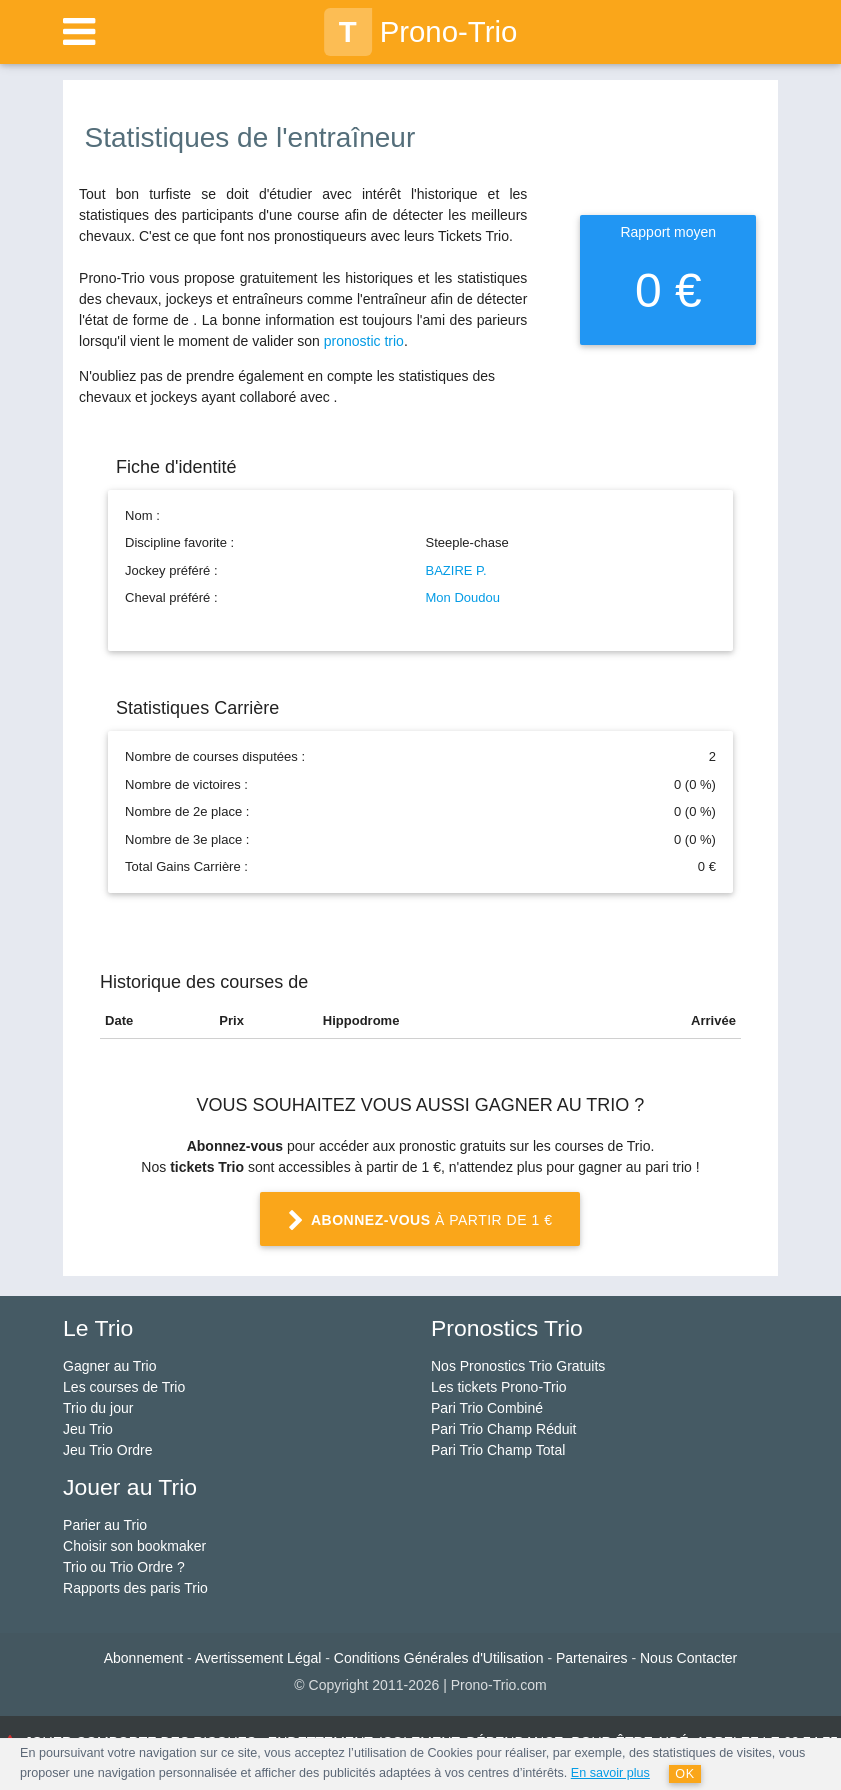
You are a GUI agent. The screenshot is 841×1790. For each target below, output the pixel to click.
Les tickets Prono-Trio (499, 1387)
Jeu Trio (88, 1429)
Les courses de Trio (124, 1387)
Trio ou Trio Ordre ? (124, 1567)
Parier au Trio (105, 1525)
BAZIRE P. (456, 570)
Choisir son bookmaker (134, 1546)
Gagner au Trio (109, 1366)
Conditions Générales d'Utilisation (439, 1658)
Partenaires (592, 1658)
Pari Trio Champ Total (498, 1450)
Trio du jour (98, 1408)
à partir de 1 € (420, 1221)
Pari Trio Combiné (487, 1408)
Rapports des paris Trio (135, 1588)
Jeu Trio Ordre (107, 1450)
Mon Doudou (463, 597)
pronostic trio (364, 341)
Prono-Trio (421, 32)
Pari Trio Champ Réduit (504, 1429)
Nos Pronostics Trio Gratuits (518, 1366)
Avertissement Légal (258, 1658)
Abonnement (143, 1658)
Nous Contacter (688, 1658)
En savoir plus (610, 1773)
